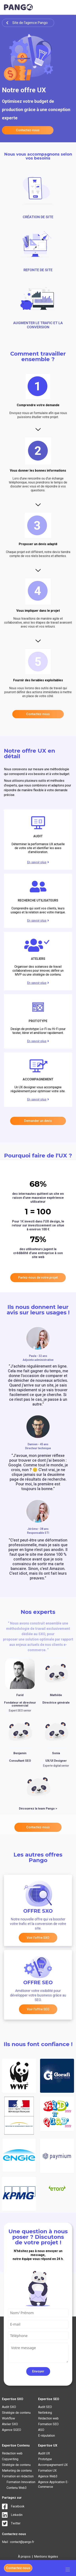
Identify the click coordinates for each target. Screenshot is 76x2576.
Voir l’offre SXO (38, 1938)
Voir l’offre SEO (38, 2009)
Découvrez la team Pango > (38, 1808)
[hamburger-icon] (67, 2570)
